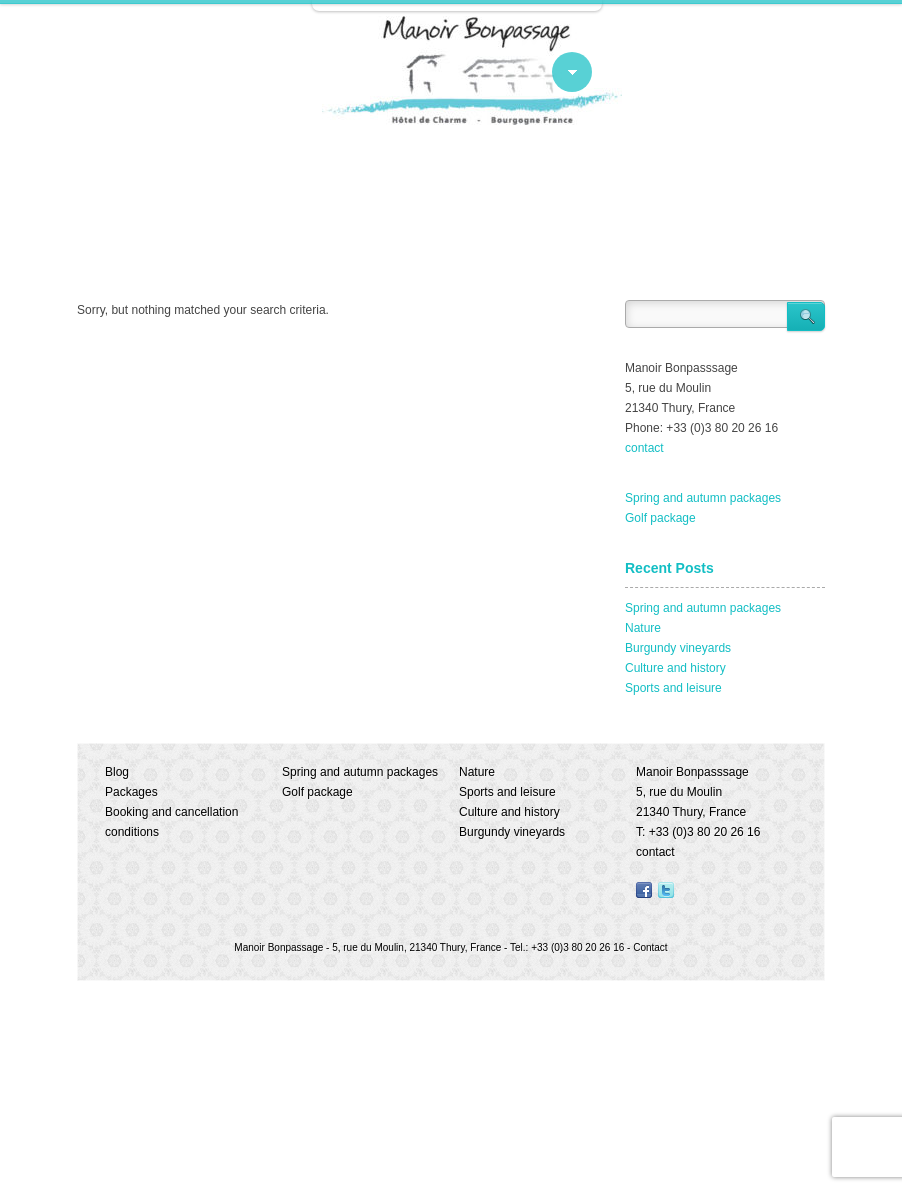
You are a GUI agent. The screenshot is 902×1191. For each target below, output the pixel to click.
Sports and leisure (673, 688)
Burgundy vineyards (678, 648)
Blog (117, 772)
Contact (650, 947)
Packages (131, 792)
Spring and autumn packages (703, 498)
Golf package (660, 518)
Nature (643, 628)
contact (644, 448)
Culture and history (675, 668)
